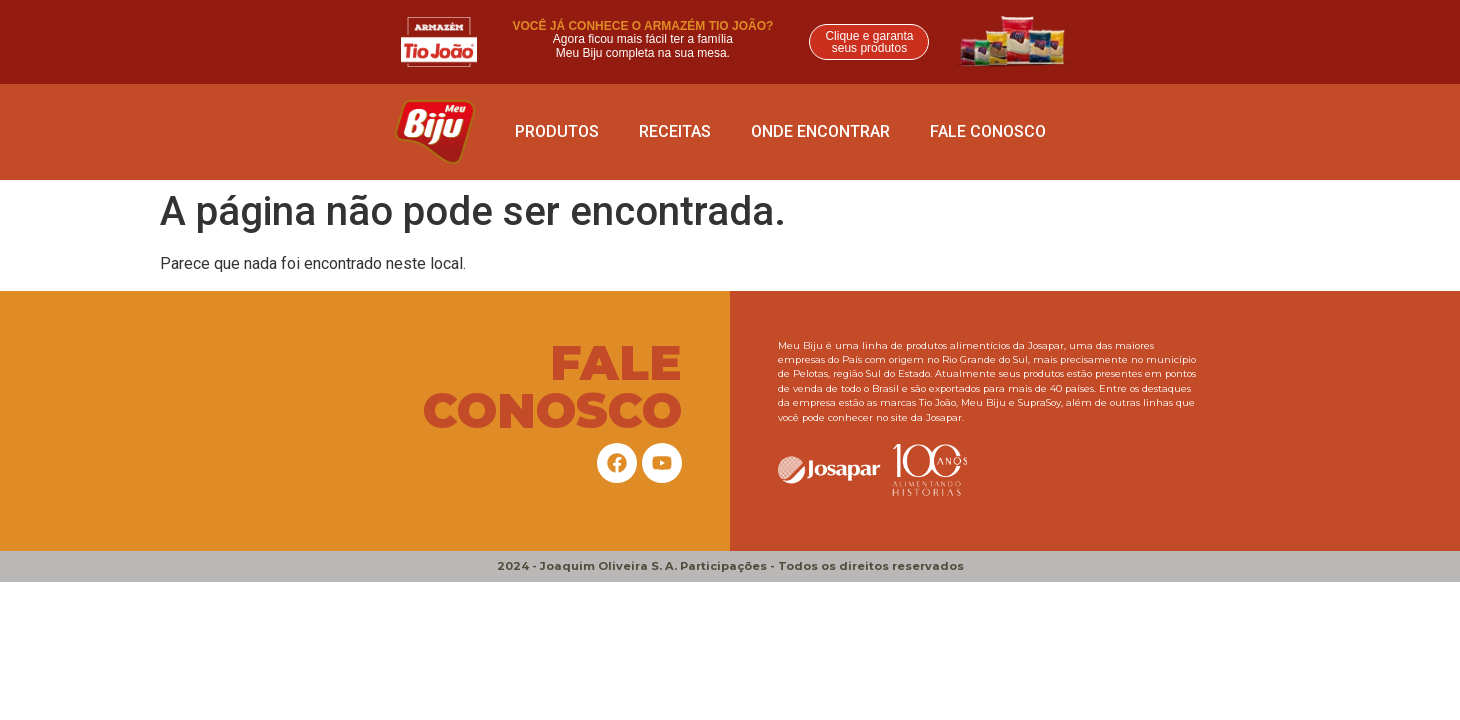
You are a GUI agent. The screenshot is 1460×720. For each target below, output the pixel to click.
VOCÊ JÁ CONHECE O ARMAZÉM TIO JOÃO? (642, 26)
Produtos (557, 131)
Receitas (675, 131)
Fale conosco (988, 131)
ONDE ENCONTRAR (820, 131)
